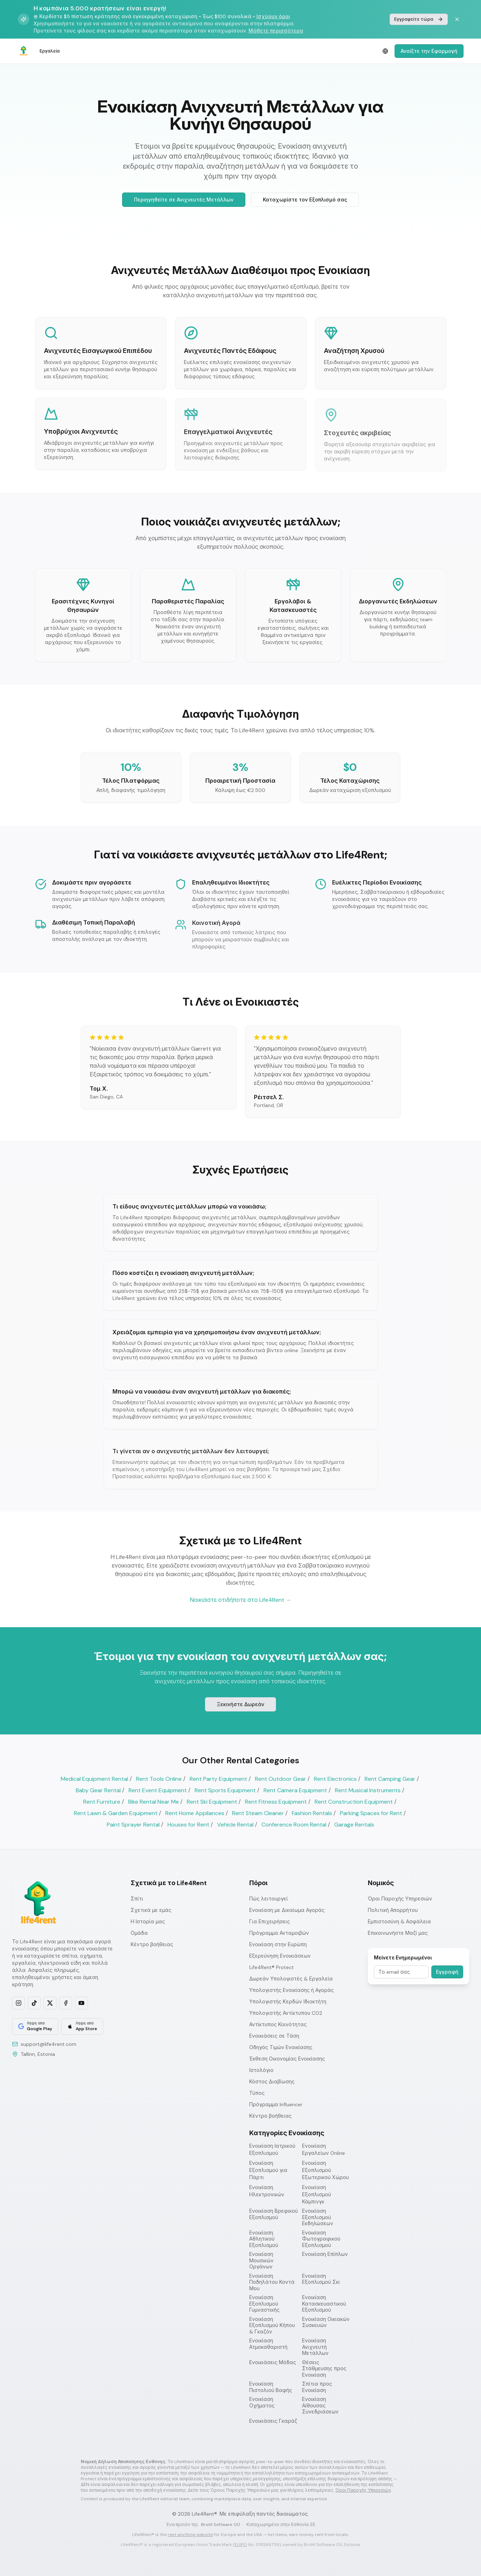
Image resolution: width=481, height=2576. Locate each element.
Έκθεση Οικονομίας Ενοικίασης (287, 2059)
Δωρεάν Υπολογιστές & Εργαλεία (291, 1978)
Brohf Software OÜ (220, 2524)
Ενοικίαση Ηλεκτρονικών (266, 2191)
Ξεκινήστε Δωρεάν (240, 1705)
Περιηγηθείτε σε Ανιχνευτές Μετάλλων (184, 200)
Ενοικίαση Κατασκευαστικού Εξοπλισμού (324, 2304)
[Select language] (385, 51)
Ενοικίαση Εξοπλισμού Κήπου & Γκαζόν (272, 2325)
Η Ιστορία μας (148, 1921)
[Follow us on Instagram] (18, 2003)
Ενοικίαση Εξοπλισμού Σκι (321, 2279)
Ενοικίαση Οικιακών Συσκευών (326, 2322)
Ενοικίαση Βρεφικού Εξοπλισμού (273, 2214)
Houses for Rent (188, 1824)
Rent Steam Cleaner (258, 1813)
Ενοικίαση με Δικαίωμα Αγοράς (287, 1910)
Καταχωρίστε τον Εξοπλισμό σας (305, 200)
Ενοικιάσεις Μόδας (272, 2363)
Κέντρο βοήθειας (152, 1944)
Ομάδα (139, 1933)
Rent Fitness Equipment (276, 1801)
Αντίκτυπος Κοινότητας (278, 2024)
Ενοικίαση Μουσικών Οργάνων (261, 2260)
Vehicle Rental (235, 1824)
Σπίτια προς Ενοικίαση (317, 2387)
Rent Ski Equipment (212, 1801)
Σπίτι (137, 1898)
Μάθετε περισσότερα (276, 31)
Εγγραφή (447, 1972)
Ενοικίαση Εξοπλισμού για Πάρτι (268, 2170)
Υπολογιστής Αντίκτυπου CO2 (285, 2013)
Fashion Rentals (312, 1813)
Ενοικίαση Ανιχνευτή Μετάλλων (315, 2347)
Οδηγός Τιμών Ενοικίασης (280, 2047)
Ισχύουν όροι (273, 16)
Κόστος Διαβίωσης (272, 2081)
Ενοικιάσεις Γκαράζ (273, 2421)
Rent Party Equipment (218, 1779)
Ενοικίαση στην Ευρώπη (278, 1944)
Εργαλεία (50, 51)
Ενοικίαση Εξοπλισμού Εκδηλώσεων (317, 2217)
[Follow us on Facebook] (65, 2003)
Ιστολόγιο (261, 2070)
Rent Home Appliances (194, 1813)
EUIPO (241, 2544)
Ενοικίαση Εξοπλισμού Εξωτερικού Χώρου (325, 2170)
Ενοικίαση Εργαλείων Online (323, 2149)
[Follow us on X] (50, 2003)
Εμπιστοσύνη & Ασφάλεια (399, 1921)
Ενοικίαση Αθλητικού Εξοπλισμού (263, 2239)
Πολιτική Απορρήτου (393, 1910)
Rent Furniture (101, 1801)
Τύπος (257, 2093)
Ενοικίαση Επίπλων (325, 2254)
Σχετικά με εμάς (151, 1910)
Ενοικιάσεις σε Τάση (274, 2036)
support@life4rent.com (48, 2044)
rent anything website (190, 2534)
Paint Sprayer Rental (133, 1824)
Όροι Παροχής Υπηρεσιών (400, 1898)
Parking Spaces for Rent (371, 1813)
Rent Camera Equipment (295, 1790)
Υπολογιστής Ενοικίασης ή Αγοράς (291, 1990)
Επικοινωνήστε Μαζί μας (398, 1933)
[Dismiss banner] (457, 19)
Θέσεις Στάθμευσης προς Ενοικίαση (324, 2369)
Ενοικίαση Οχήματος (262, 2402)
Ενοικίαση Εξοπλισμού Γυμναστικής (264, 2304)
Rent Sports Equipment (225, 1790)
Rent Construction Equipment (354, 1801)
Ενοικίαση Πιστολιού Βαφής (270, 2387)
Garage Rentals (354, 1824)
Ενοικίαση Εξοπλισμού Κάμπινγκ (316, 2194)
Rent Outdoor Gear (280, 1779)
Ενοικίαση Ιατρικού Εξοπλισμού (272, 2149)
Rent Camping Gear (390, 1779)
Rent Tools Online (159, 1779)
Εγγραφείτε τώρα (418, 19)
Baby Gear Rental (98, 1790)
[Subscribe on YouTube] (81, 2003)
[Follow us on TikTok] (34, 2003)
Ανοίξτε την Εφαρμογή (429, 51)
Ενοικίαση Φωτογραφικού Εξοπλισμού (321, 2239)
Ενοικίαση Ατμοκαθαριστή (268, 2344)
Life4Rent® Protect (271, 1967)
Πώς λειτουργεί (268, 1898)
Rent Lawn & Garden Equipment (115, 1813)
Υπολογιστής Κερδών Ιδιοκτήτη (287, 2001)
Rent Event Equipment (158, 1790)
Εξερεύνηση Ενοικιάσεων (280, 1956)
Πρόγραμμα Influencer (275, 2104)
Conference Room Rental (293, 1824)
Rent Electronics (335, 1779)
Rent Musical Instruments (368, 1790)
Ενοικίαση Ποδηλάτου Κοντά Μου (272, 2282)
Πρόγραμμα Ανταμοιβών (279, 1933)
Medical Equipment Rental (94, 1779)
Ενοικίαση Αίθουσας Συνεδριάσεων (320, 2405)
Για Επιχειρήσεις (269, 1921)
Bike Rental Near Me (153, 1801)
